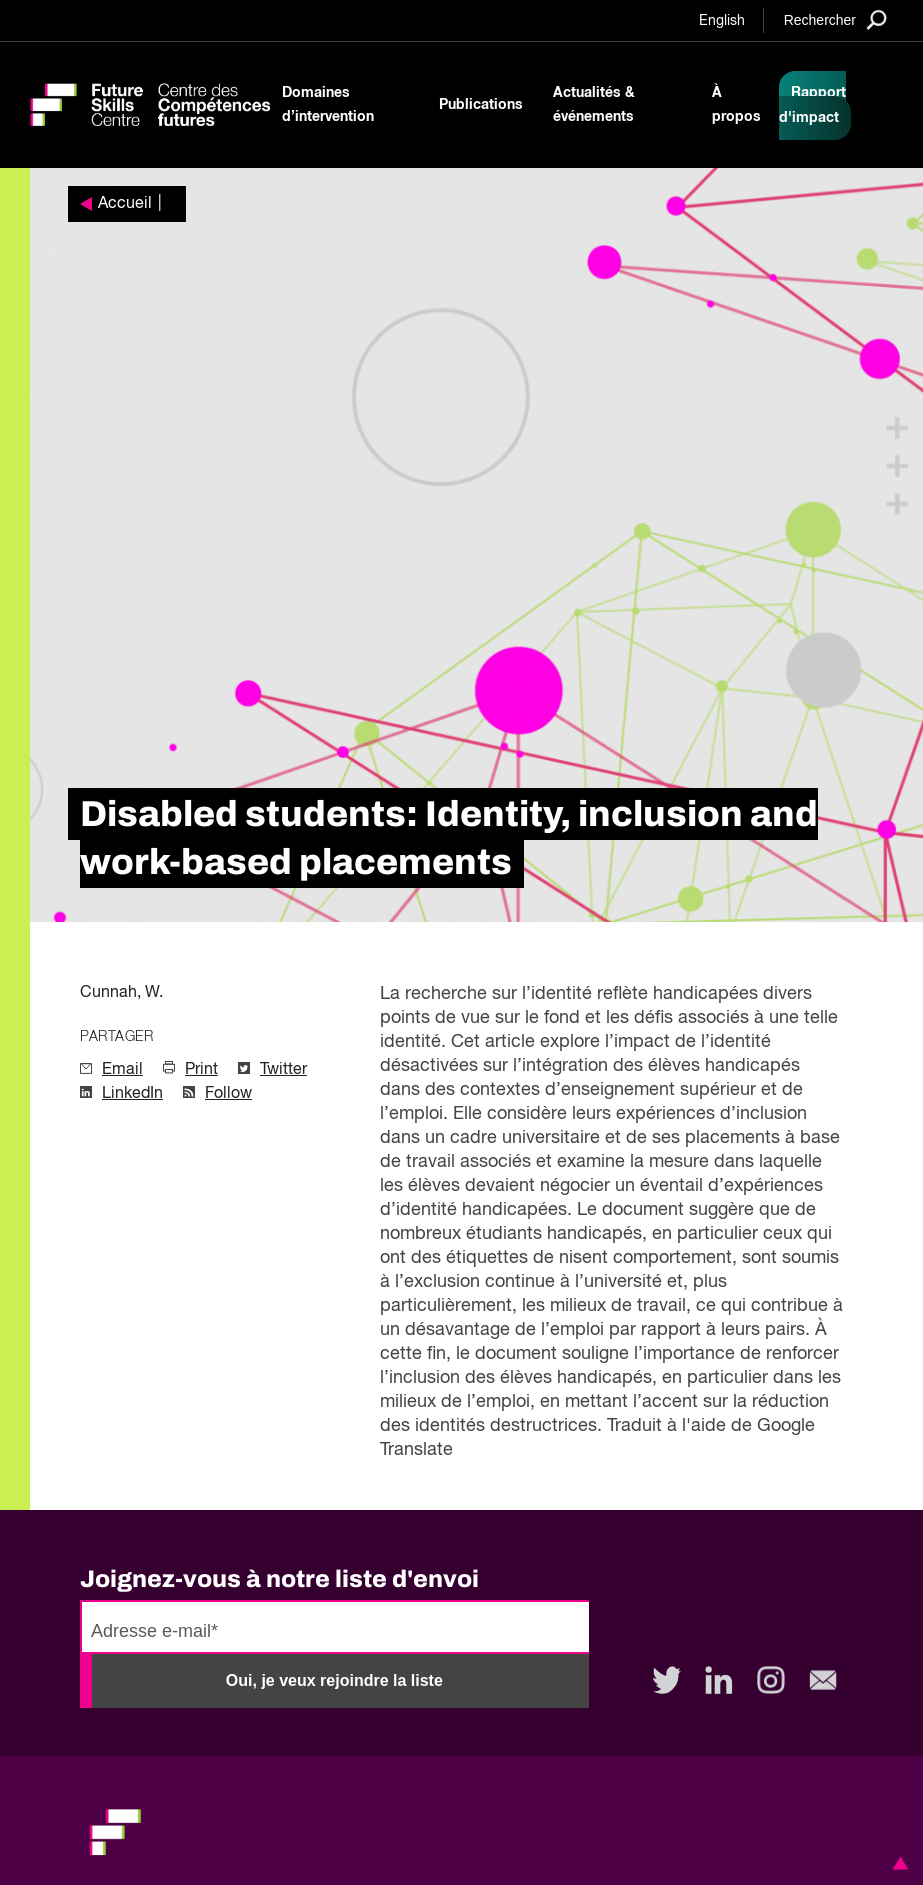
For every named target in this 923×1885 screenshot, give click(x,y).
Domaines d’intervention (328, 105)
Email (122, 1070)
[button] (897, 1863)
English (722, 21)
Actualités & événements (594, 105)
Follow (228, 1094)
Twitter (283, 1070)
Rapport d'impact (812, 105)
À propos (736, 105)
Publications (481, 105)
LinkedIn (132, 1094)
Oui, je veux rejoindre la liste (334, 1680)
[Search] (835, 19)
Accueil (125, 204)
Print (201, 1070)
